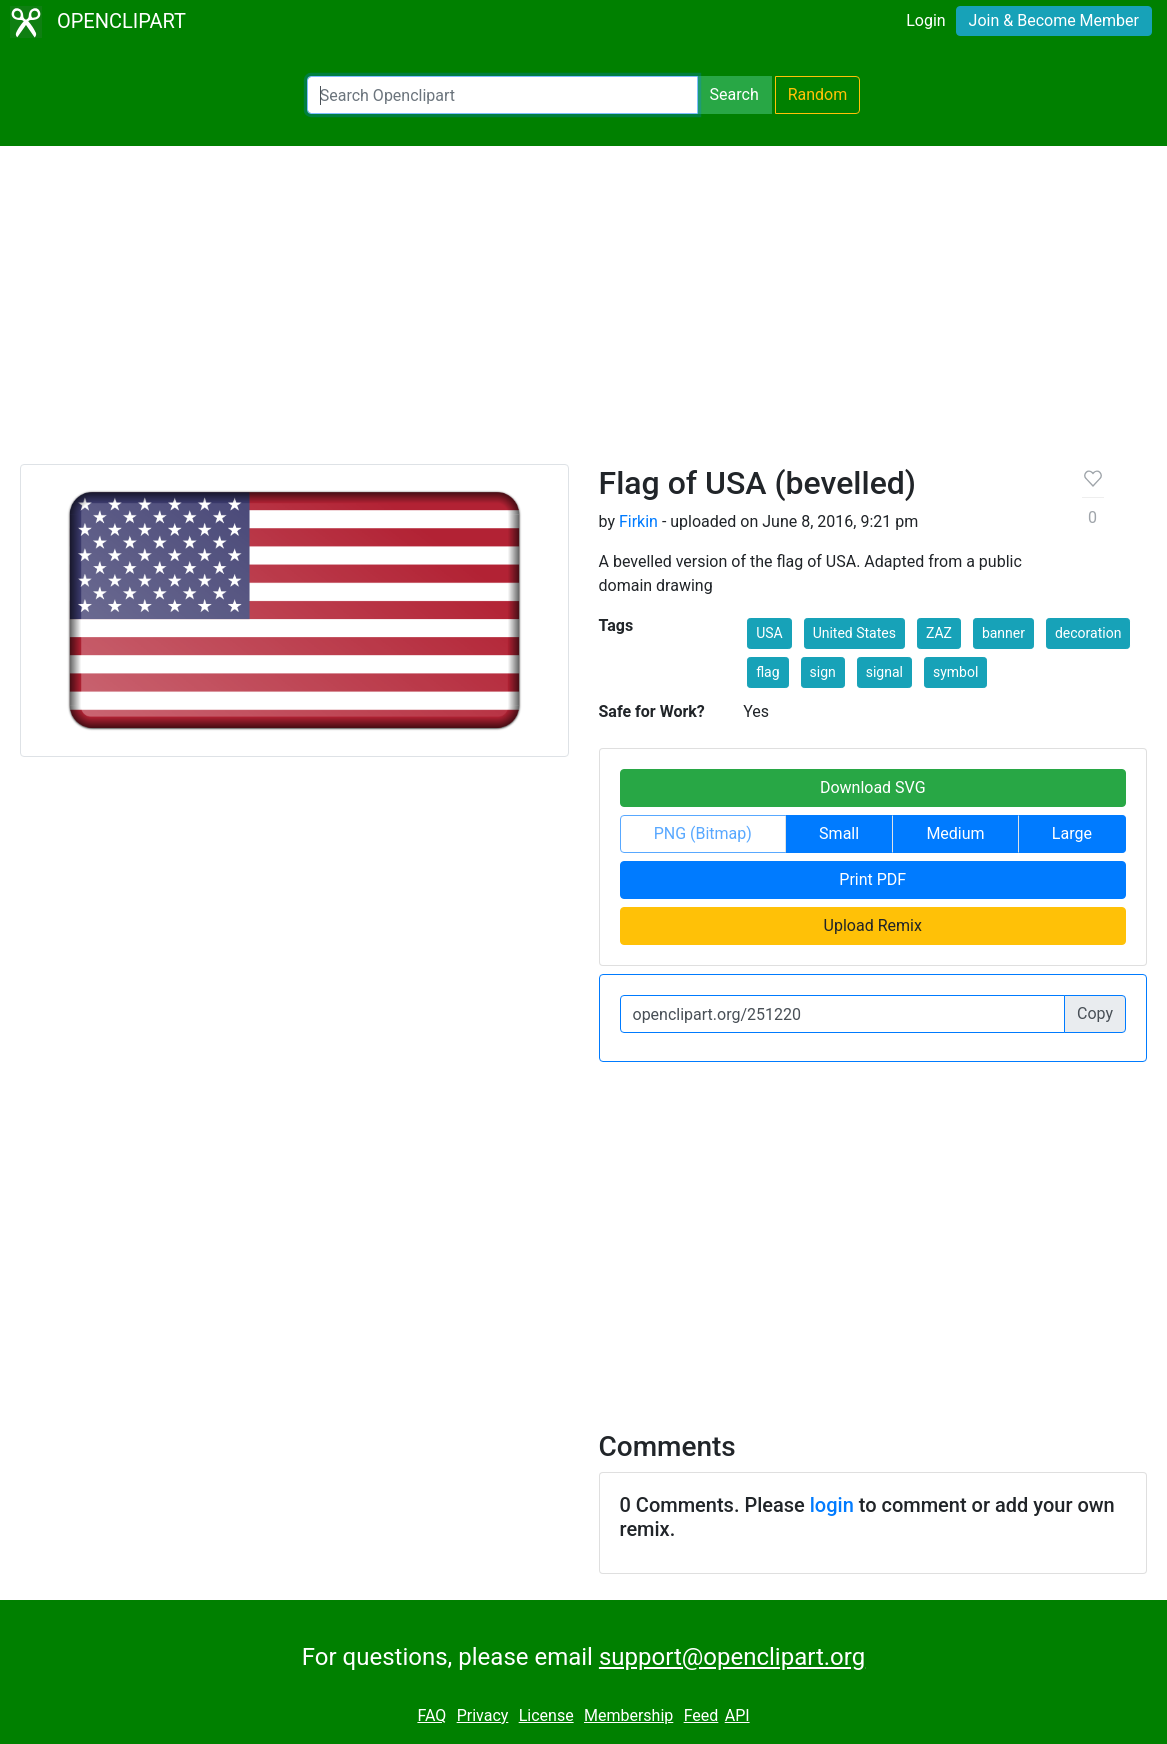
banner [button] (1003, 633)
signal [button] (884, 672)
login (832, 1505)
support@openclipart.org (732, 1657)
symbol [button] (955, 672)
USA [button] (769, 633)
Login (925, 20)
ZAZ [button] (939, 633)
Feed (701, 1715)
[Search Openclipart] (502, 95)
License (546, 1715)
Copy (1095, 1013)
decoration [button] (1088, 633)
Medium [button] (955, 833)
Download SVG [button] (873, 787)
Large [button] (1072, 833)
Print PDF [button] (872, 879)
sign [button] (823, 672)
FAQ (431, 1715)
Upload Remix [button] (873, 925)
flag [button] (767, 672)
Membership (628, 1715)
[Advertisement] (583, 314)
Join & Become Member (1054, 20)
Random (818, 94)
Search (734, 94)
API (737, 1715)
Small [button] (839, 833)
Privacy (483, 1715)
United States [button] (854, 633)
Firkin (638, 521)
